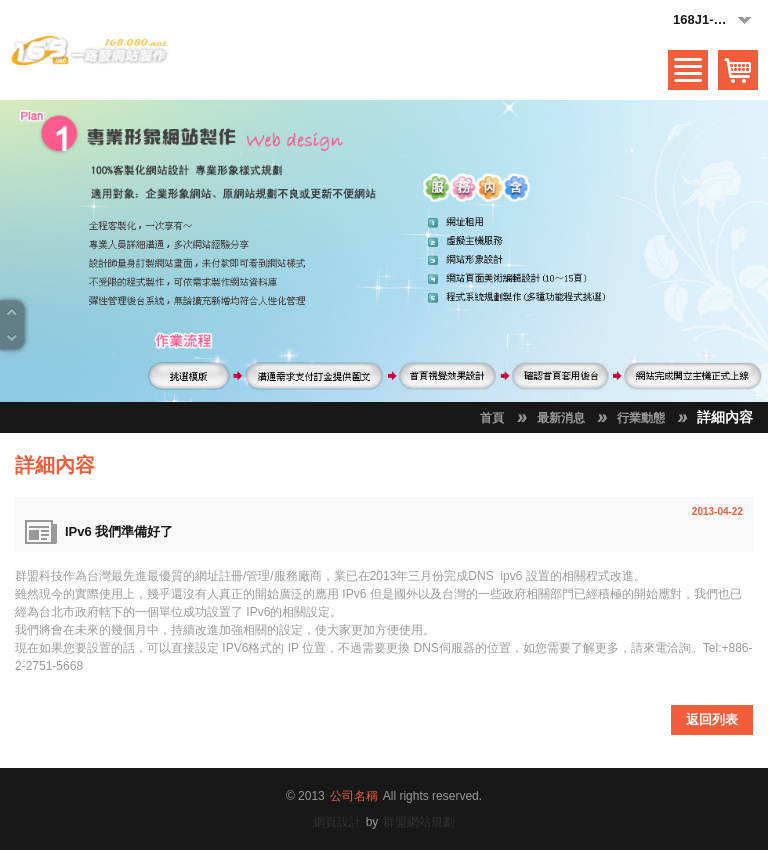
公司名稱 (354, 796)
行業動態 (641, 418)
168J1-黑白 (713, 20)
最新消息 (561, 418)
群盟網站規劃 (419, 822)
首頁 (492, 418)
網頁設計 (337, 822)
